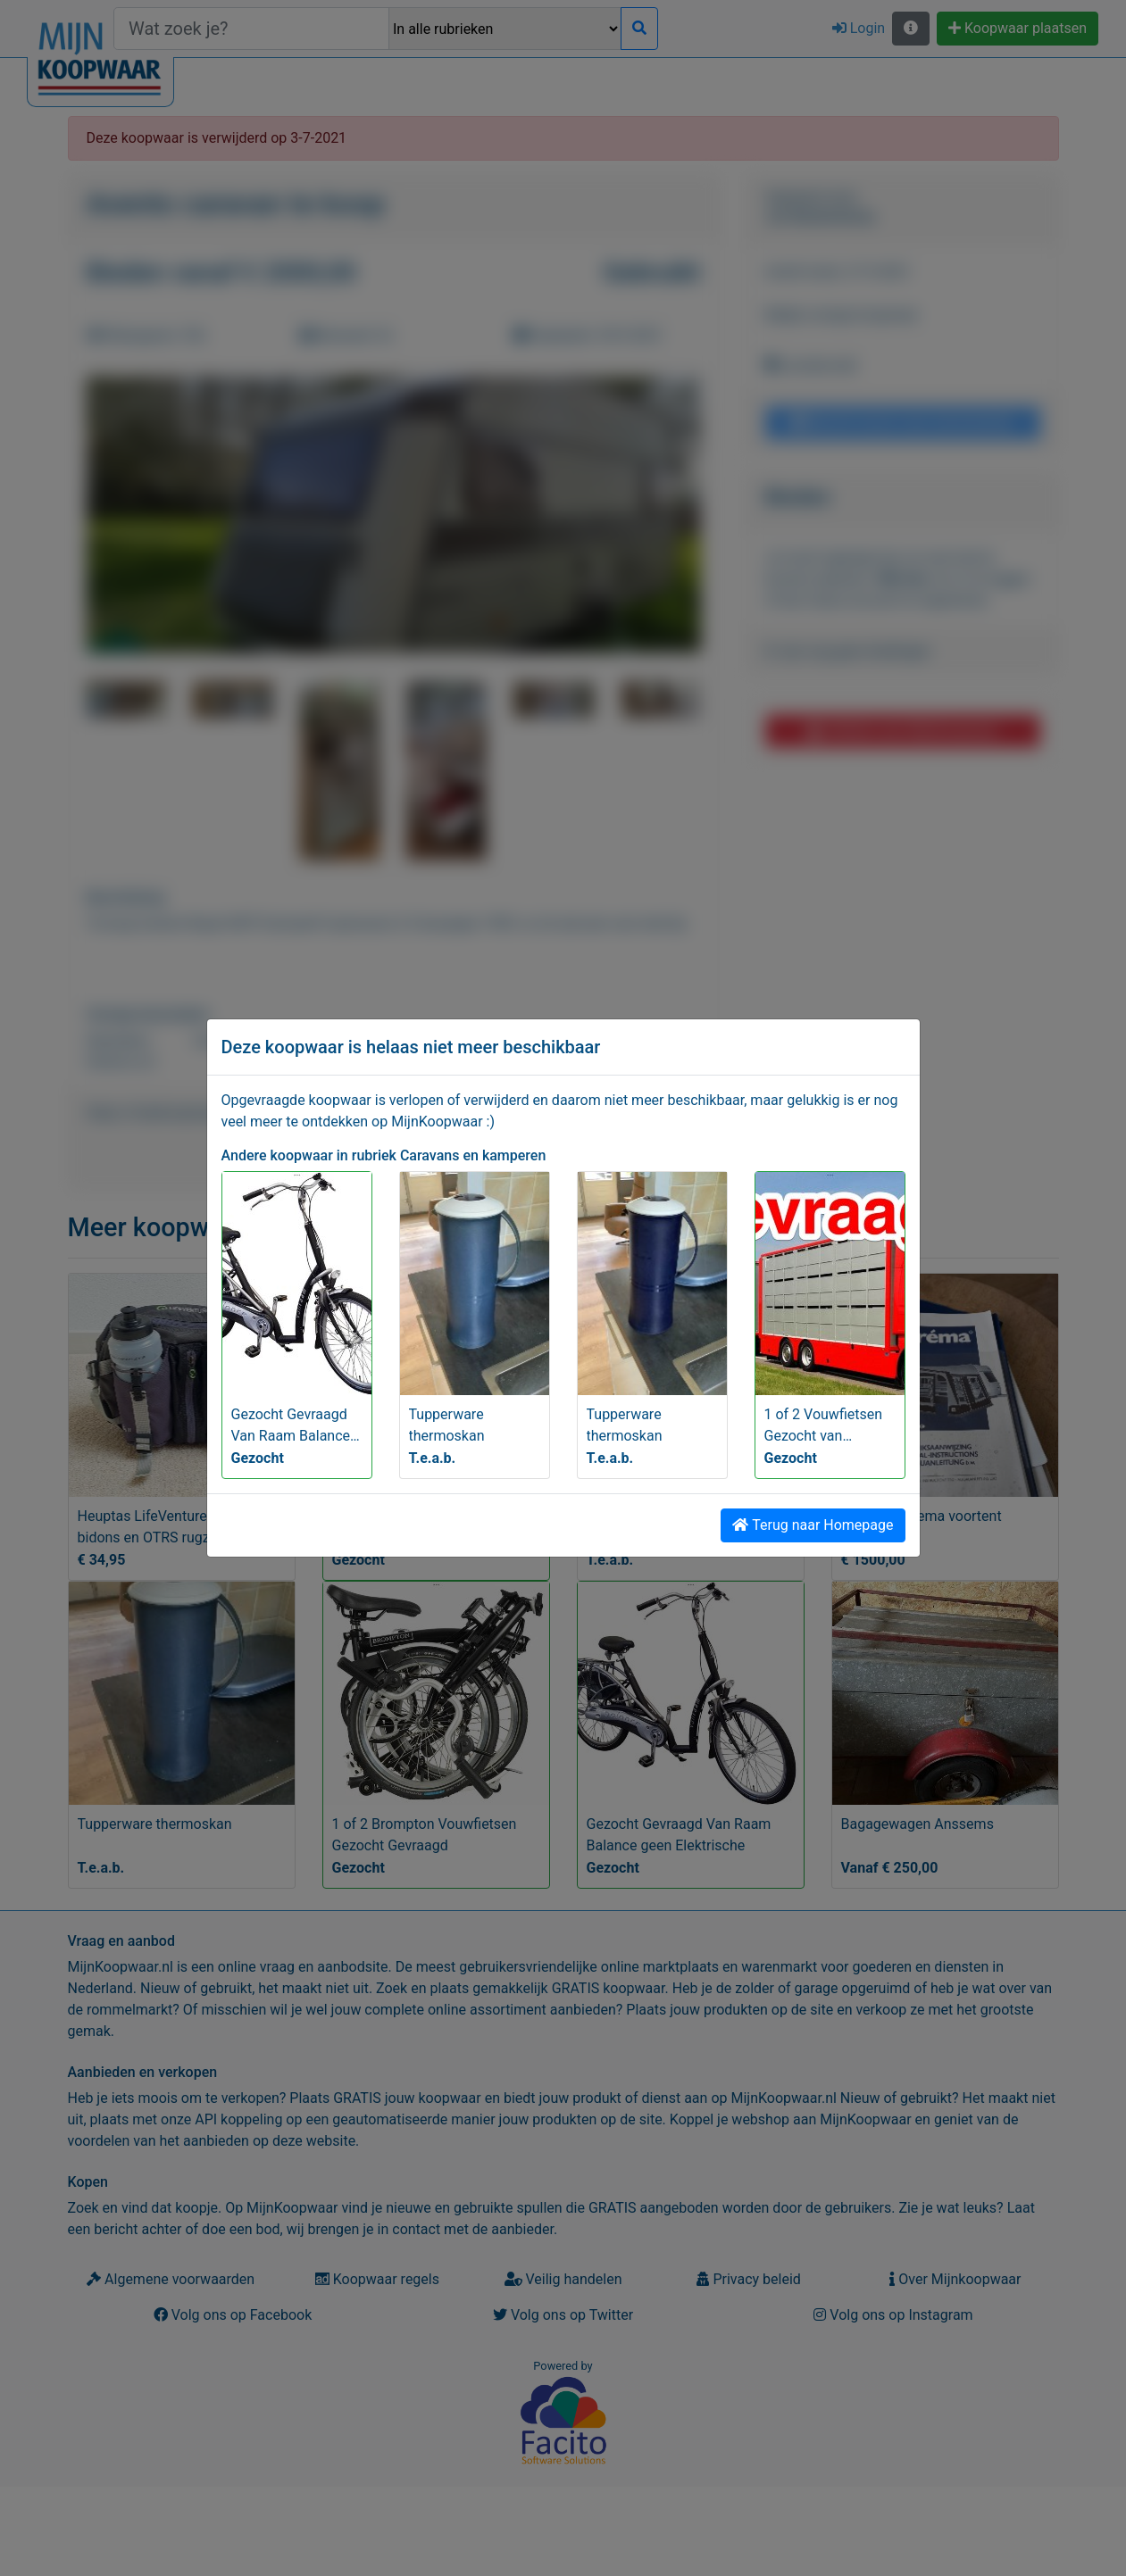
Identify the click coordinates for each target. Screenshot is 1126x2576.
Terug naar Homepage (812, 1525)
